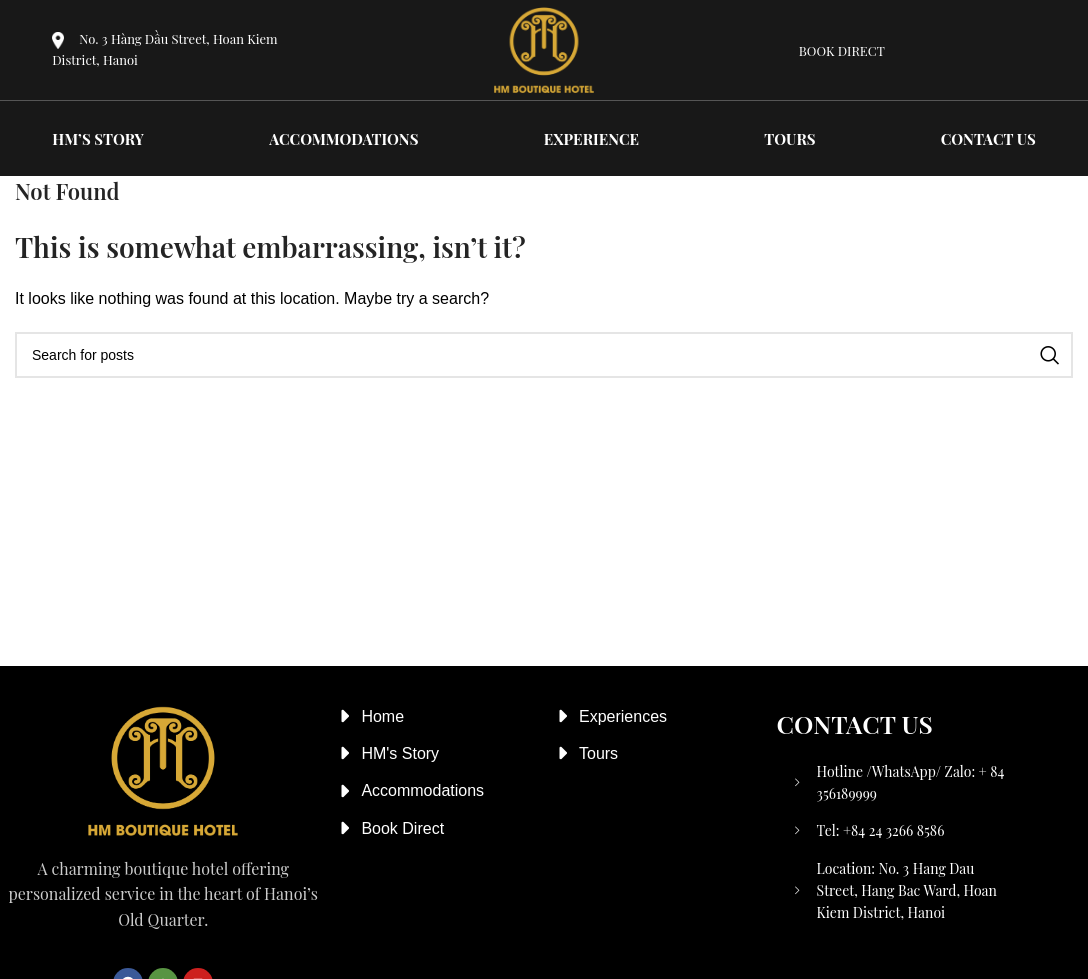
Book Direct (402, 828)
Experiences (623, 716)
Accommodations (422, 790)
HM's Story (400, 753)
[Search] (544, 355)
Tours (598, 753)
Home (382, 716)
